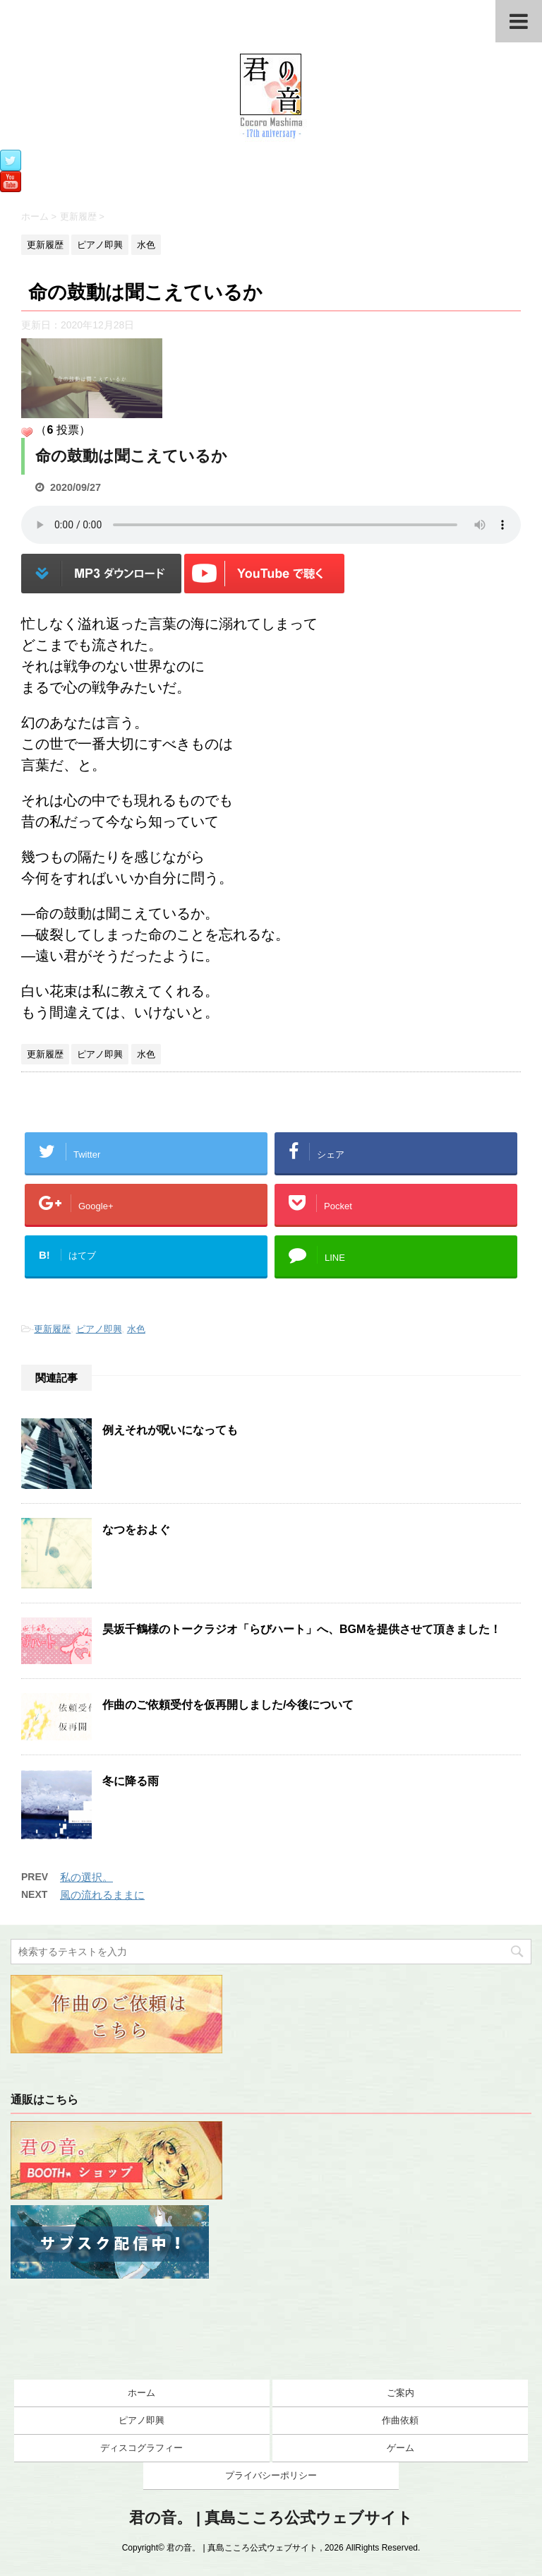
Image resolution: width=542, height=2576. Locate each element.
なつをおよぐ (136, 1530)
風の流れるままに (102, 1895)
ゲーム (400, 2448)
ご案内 (400, 2392)
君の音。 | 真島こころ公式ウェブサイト (271, 2518)
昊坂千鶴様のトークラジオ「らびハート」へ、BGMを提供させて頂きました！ (301, 1629)
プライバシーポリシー (271, 2475)
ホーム (141, 2392)
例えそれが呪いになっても (170, 1430)
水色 (136, 1329)
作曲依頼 (400, 2420)
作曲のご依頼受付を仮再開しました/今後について (228, 1705)
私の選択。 (86, 1877)
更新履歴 (52, 1329)
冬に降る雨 (130, 1781)
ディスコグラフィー (141, 2448)
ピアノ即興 (99, 1329)
